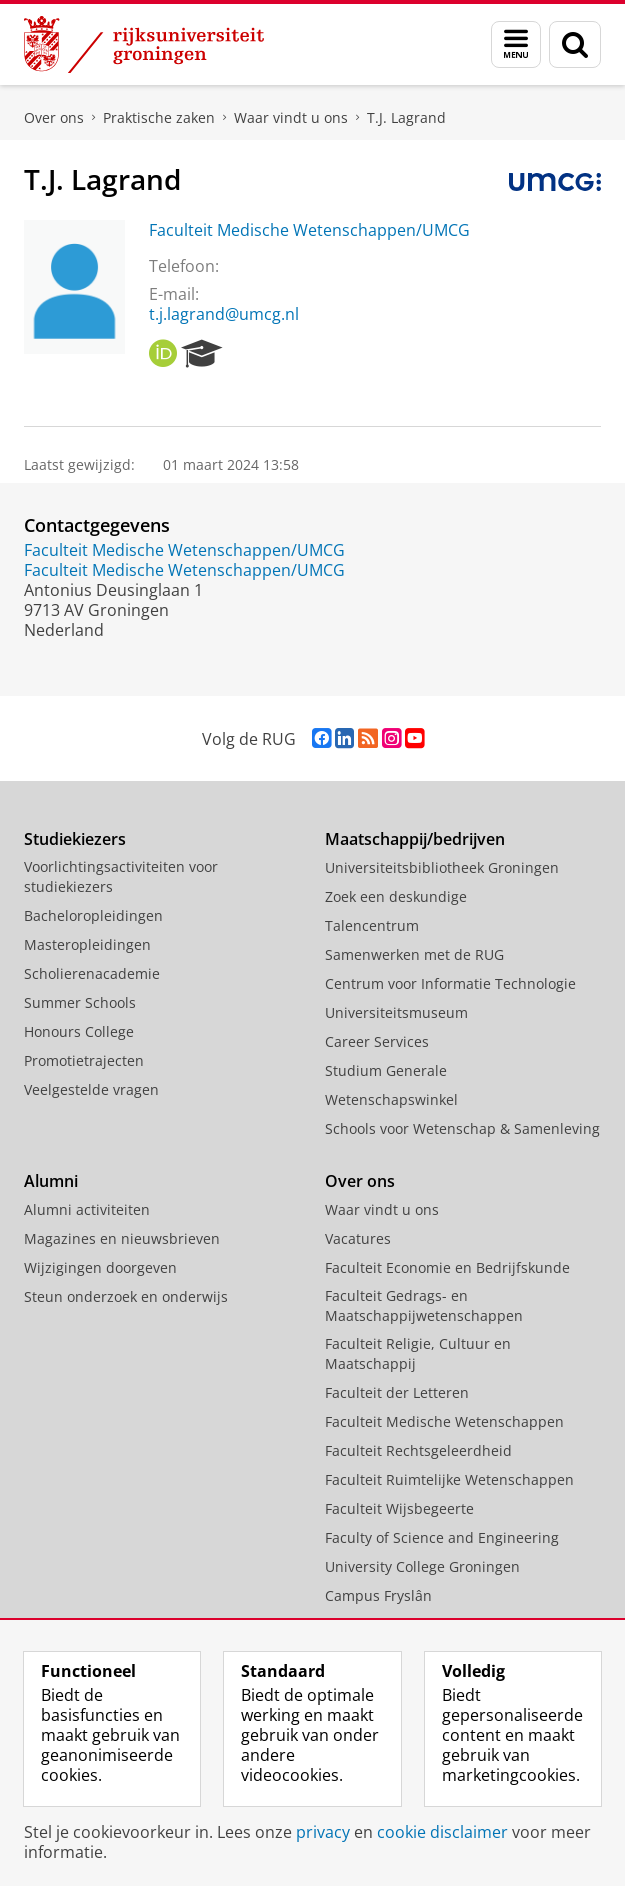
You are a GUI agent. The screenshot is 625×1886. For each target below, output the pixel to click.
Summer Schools (80, 1002)
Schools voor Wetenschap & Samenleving (462, 1128)
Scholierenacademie (92, 973)
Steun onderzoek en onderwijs (126, 1296)
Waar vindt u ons (291, 117)
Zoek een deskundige (396, 896)
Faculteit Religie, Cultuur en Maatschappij (418, 1353)
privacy (323, 1832)
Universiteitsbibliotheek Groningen (442, 867)
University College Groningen (422, 1566)
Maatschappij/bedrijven (415, 839)
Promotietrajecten (84, 1060)
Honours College (79, 1031)
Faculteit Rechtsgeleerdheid (418, 1450)
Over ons (54, 117)
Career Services (377, 1041)
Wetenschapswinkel (391, 1099)
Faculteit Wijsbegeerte (399, 1508)
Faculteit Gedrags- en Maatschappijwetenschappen (424, 1305)
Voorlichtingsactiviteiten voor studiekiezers (121, 876)
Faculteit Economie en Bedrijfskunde (447, 1267)
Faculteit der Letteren (397, 1392)
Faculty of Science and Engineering (442, 1537)
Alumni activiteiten (87, 1209)
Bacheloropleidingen (93, 915)
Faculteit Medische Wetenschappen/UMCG (309, 230)
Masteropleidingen (87, 944)
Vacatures (358, 1238)
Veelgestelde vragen (91, 1089)
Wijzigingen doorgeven (100, 1267)
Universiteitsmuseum (396, 1012)
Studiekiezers (75, 839)
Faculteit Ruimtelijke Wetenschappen (449, 1479)
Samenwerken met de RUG (414, 954)
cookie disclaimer (442, 1832)
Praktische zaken (159, 117)
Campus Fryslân (378, 1595)
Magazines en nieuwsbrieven (122, 1238)
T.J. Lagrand (406, 117)
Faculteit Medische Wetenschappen (444, 1421)
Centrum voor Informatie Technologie (450, 983)
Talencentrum (372, 925)
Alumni (51, 1181)
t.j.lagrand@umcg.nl (224, 314)
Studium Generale (386, 1070)
